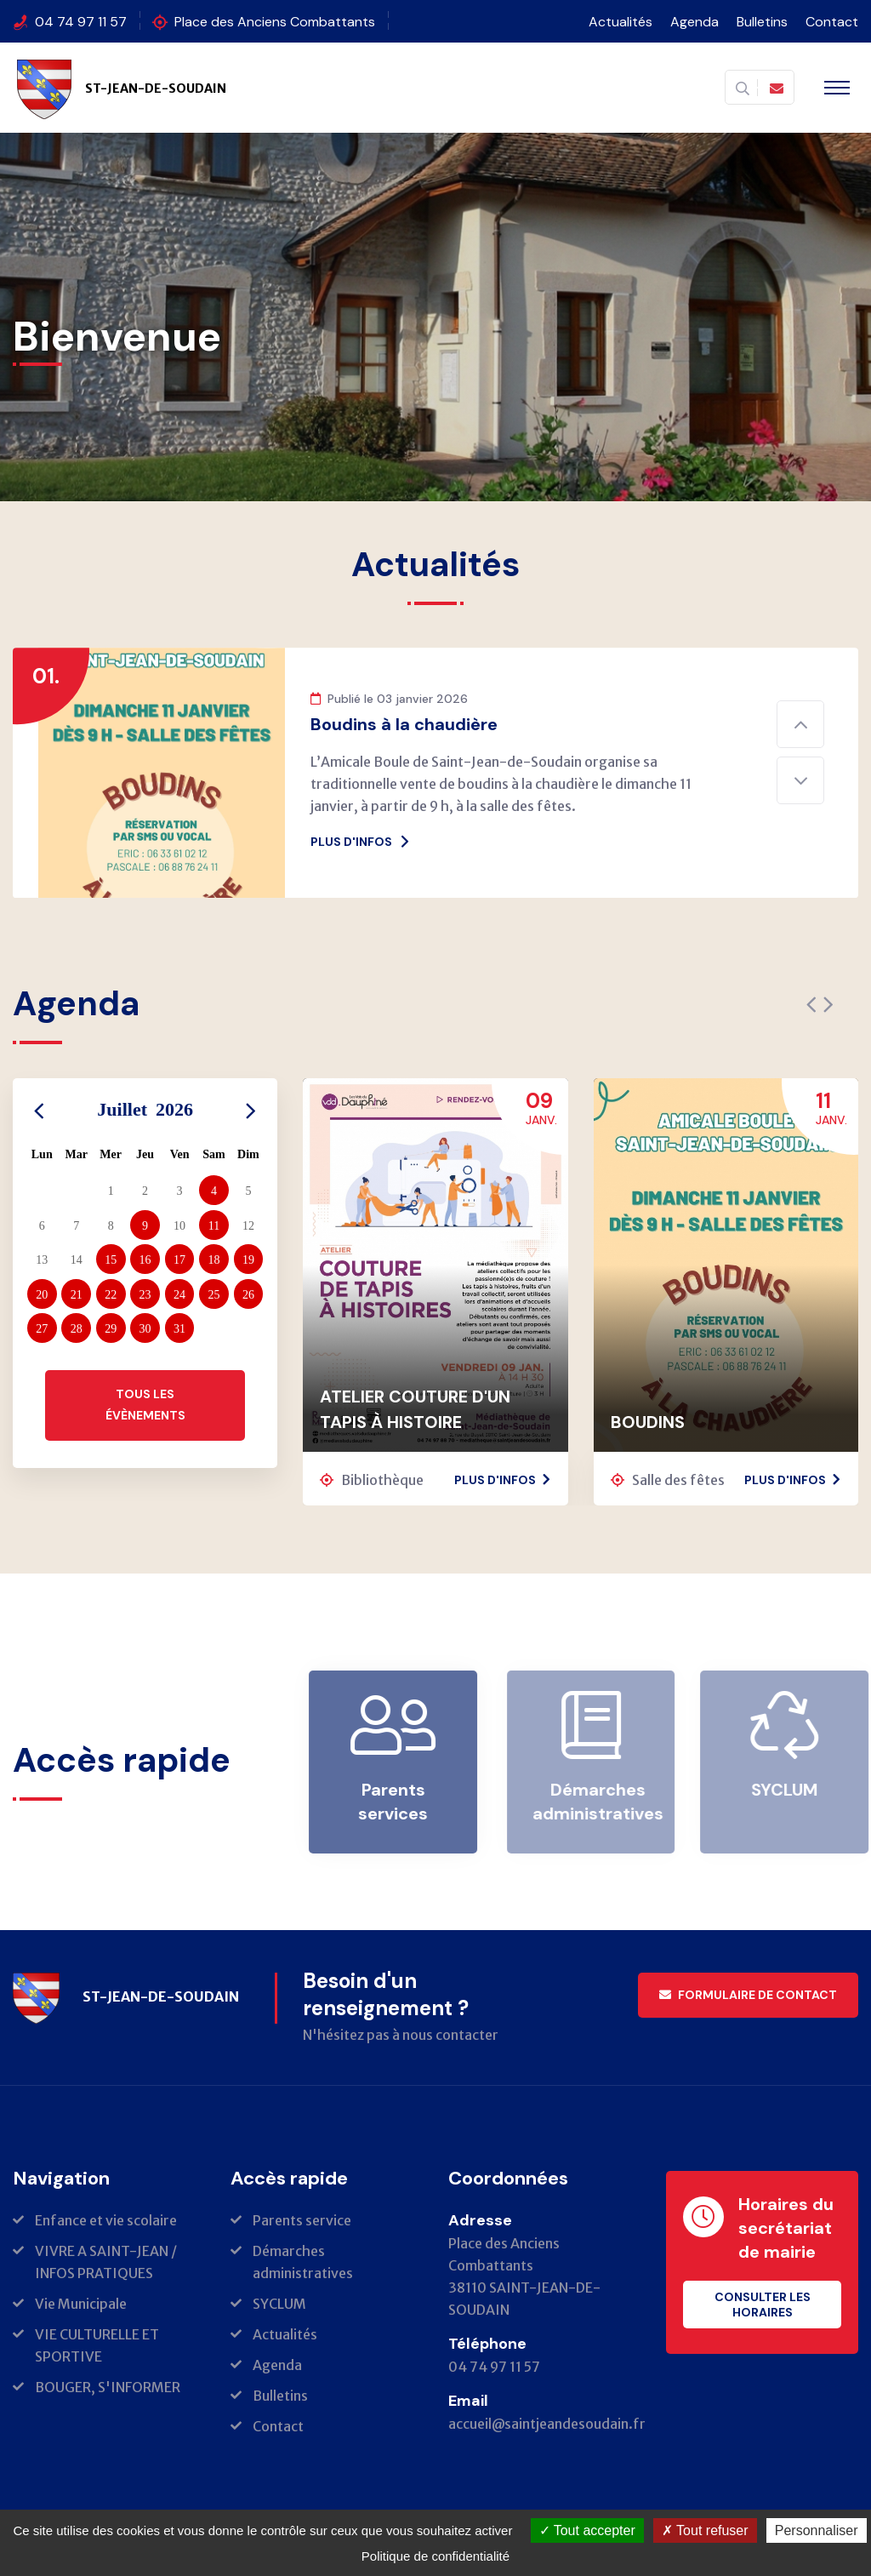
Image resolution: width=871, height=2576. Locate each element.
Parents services (401, 1802)
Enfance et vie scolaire (106, 2220)
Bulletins (762, 22)
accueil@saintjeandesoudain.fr (547, 2423)
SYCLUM (791, 1790)
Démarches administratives (604, 1802)
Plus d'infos (360, 841)
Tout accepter (587, 2530)
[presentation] (811, 1006)
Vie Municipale (81, 2303)
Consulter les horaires (762, 2304)
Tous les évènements (145, 1404)
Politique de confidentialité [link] (435, 2556)
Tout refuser (705, 2530)
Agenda (694, 22)
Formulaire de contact (748, 1994)
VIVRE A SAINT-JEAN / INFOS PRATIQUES (106, 2262)
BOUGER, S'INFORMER (107, 2387)
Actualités (620, 22)
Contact (832, 22)
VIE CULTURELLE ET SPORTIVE (97, 2345)
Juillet (145, 1109)
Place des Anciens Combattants (274, 22)
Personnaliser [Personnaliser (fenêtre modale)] (816, 2530)
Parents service (302, 2220)
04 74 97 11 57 (81, 22)
